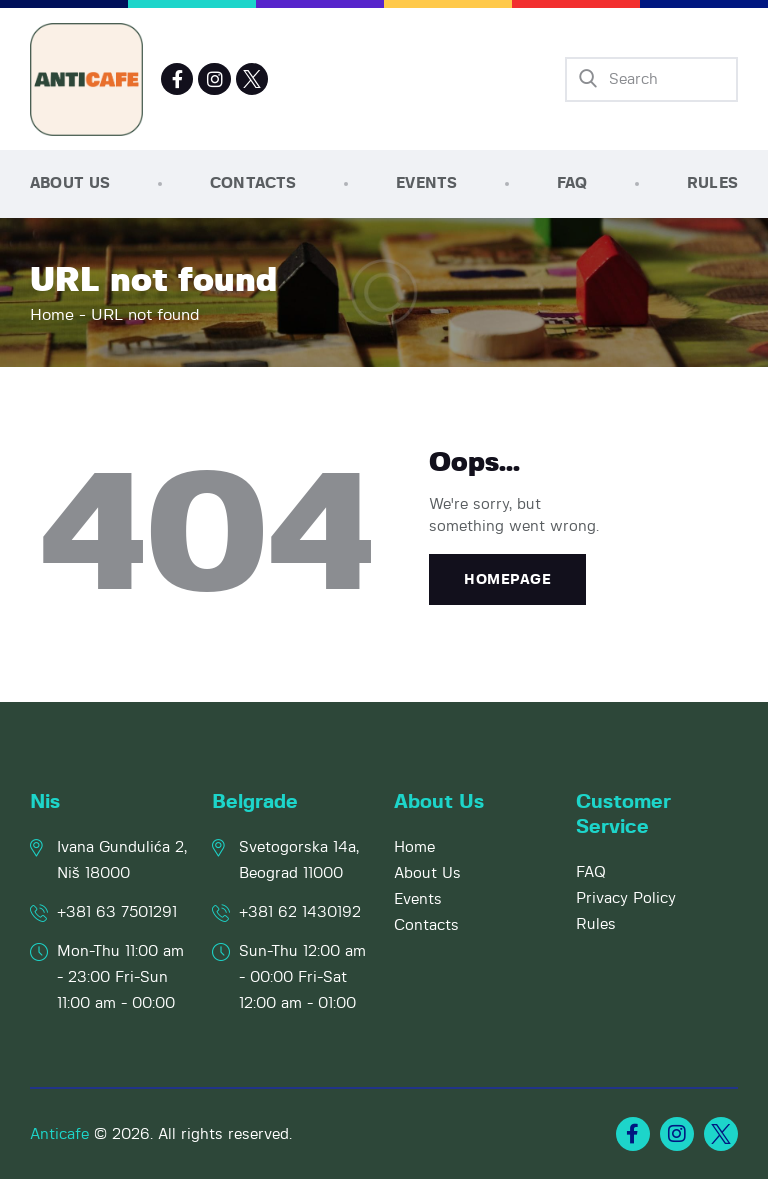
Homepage (507, 580)
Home (52, 315)
